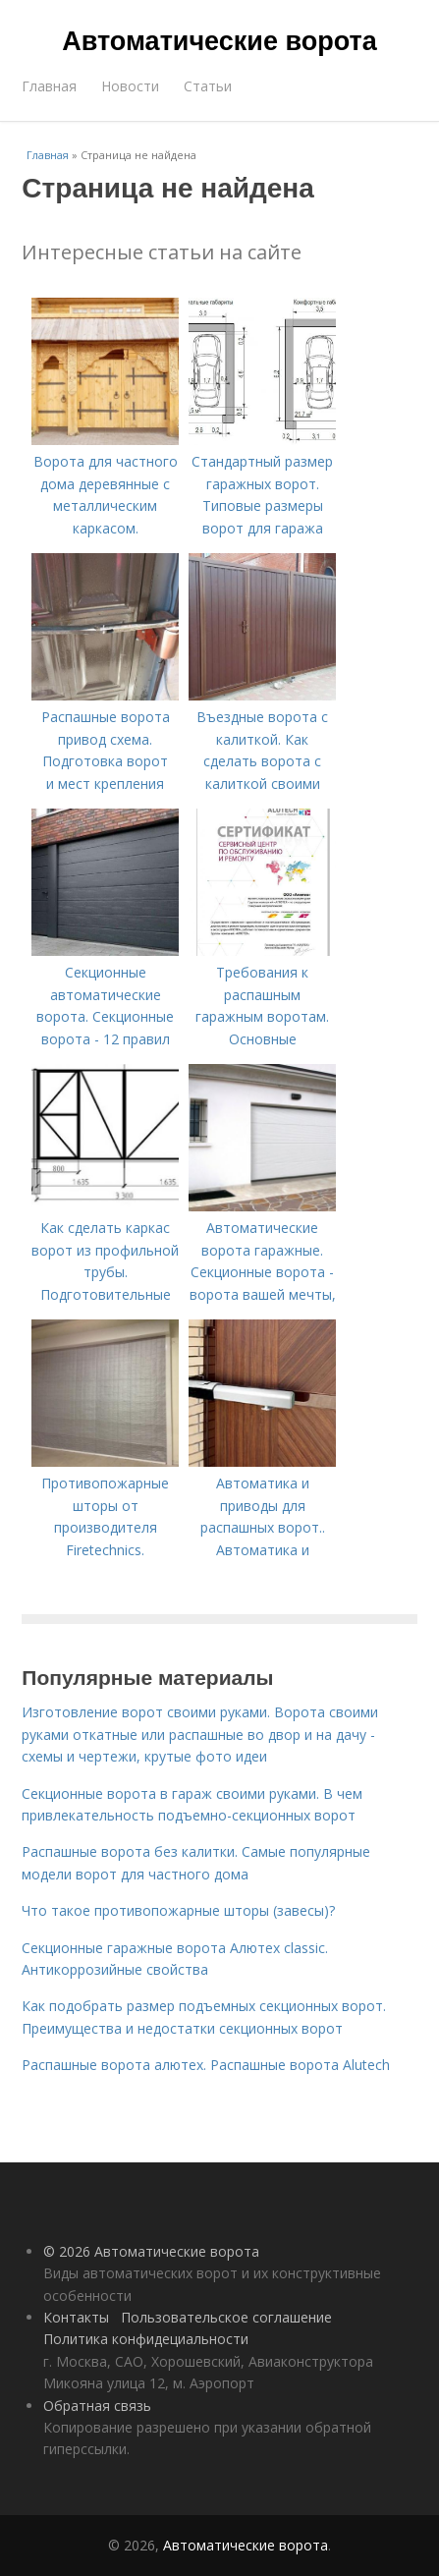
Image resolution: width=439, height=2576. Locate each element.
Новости (130, 86)
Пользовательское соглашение (226, 2317)
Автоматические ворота (219, 41)
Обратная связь (97, 2405)
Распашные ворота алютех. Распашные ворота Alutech (206, 2064)
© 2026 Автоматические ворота (151, 2251)
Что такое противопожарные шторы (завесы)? (178, 1910)
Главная (49, 86)
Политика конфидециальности (145, 2338)
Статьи (208, 86)
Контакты (76, 2317)
